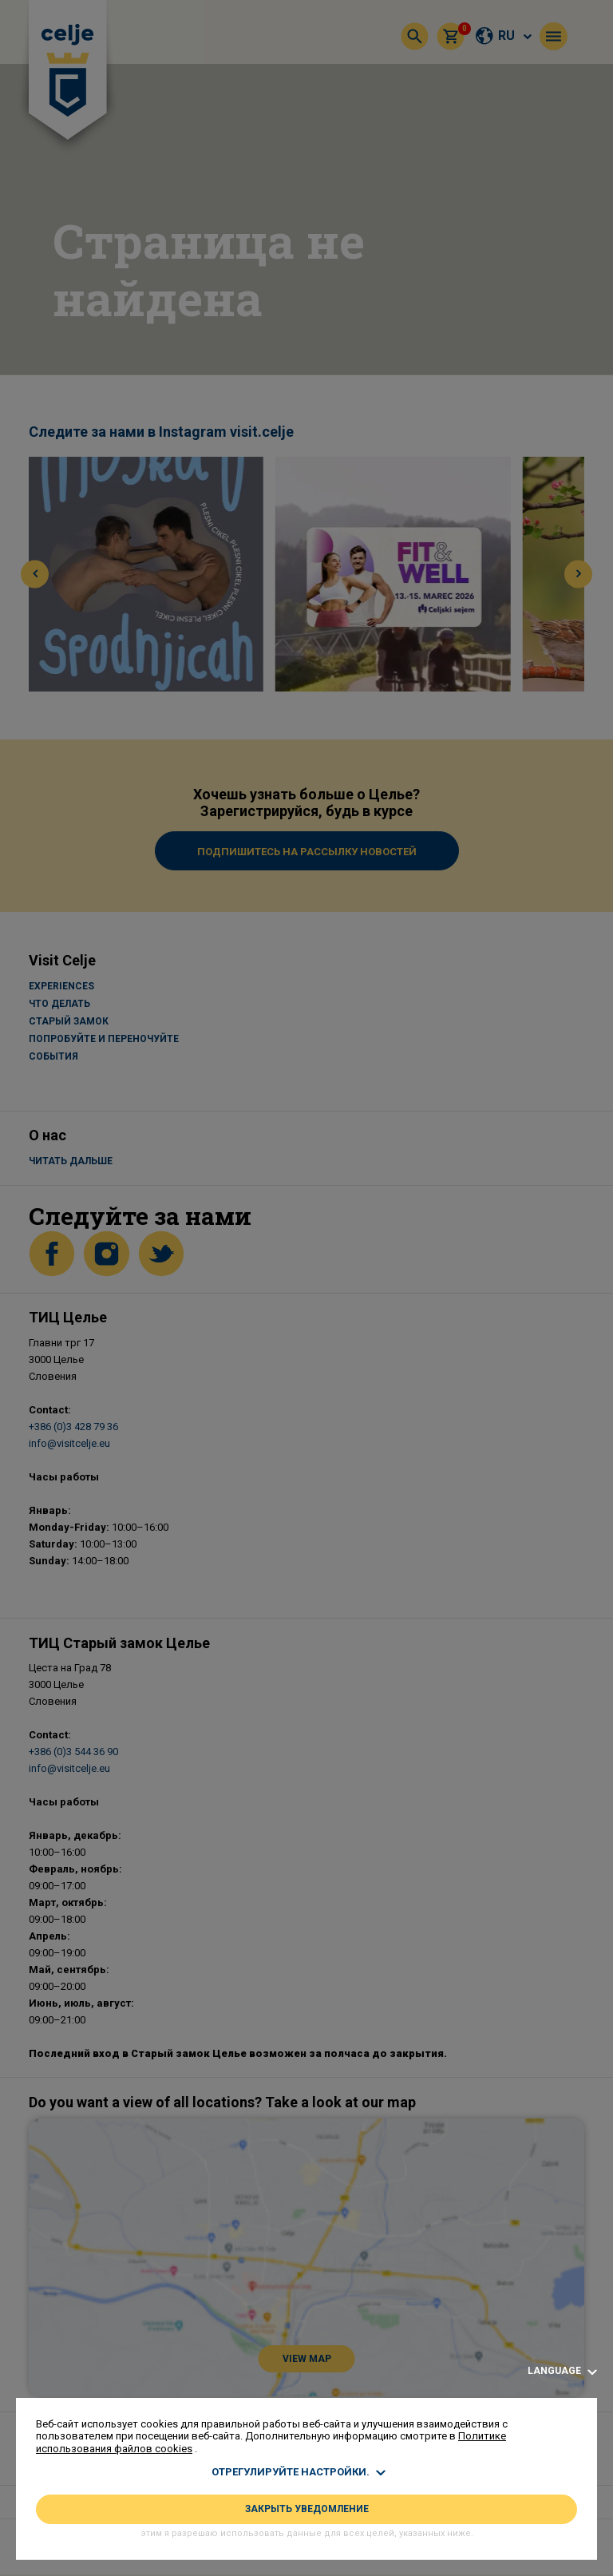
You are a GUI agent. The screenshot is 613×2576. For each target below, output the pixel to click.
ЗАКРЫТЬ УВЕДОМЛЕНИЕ (307, 2509)
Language (562, 2371)
